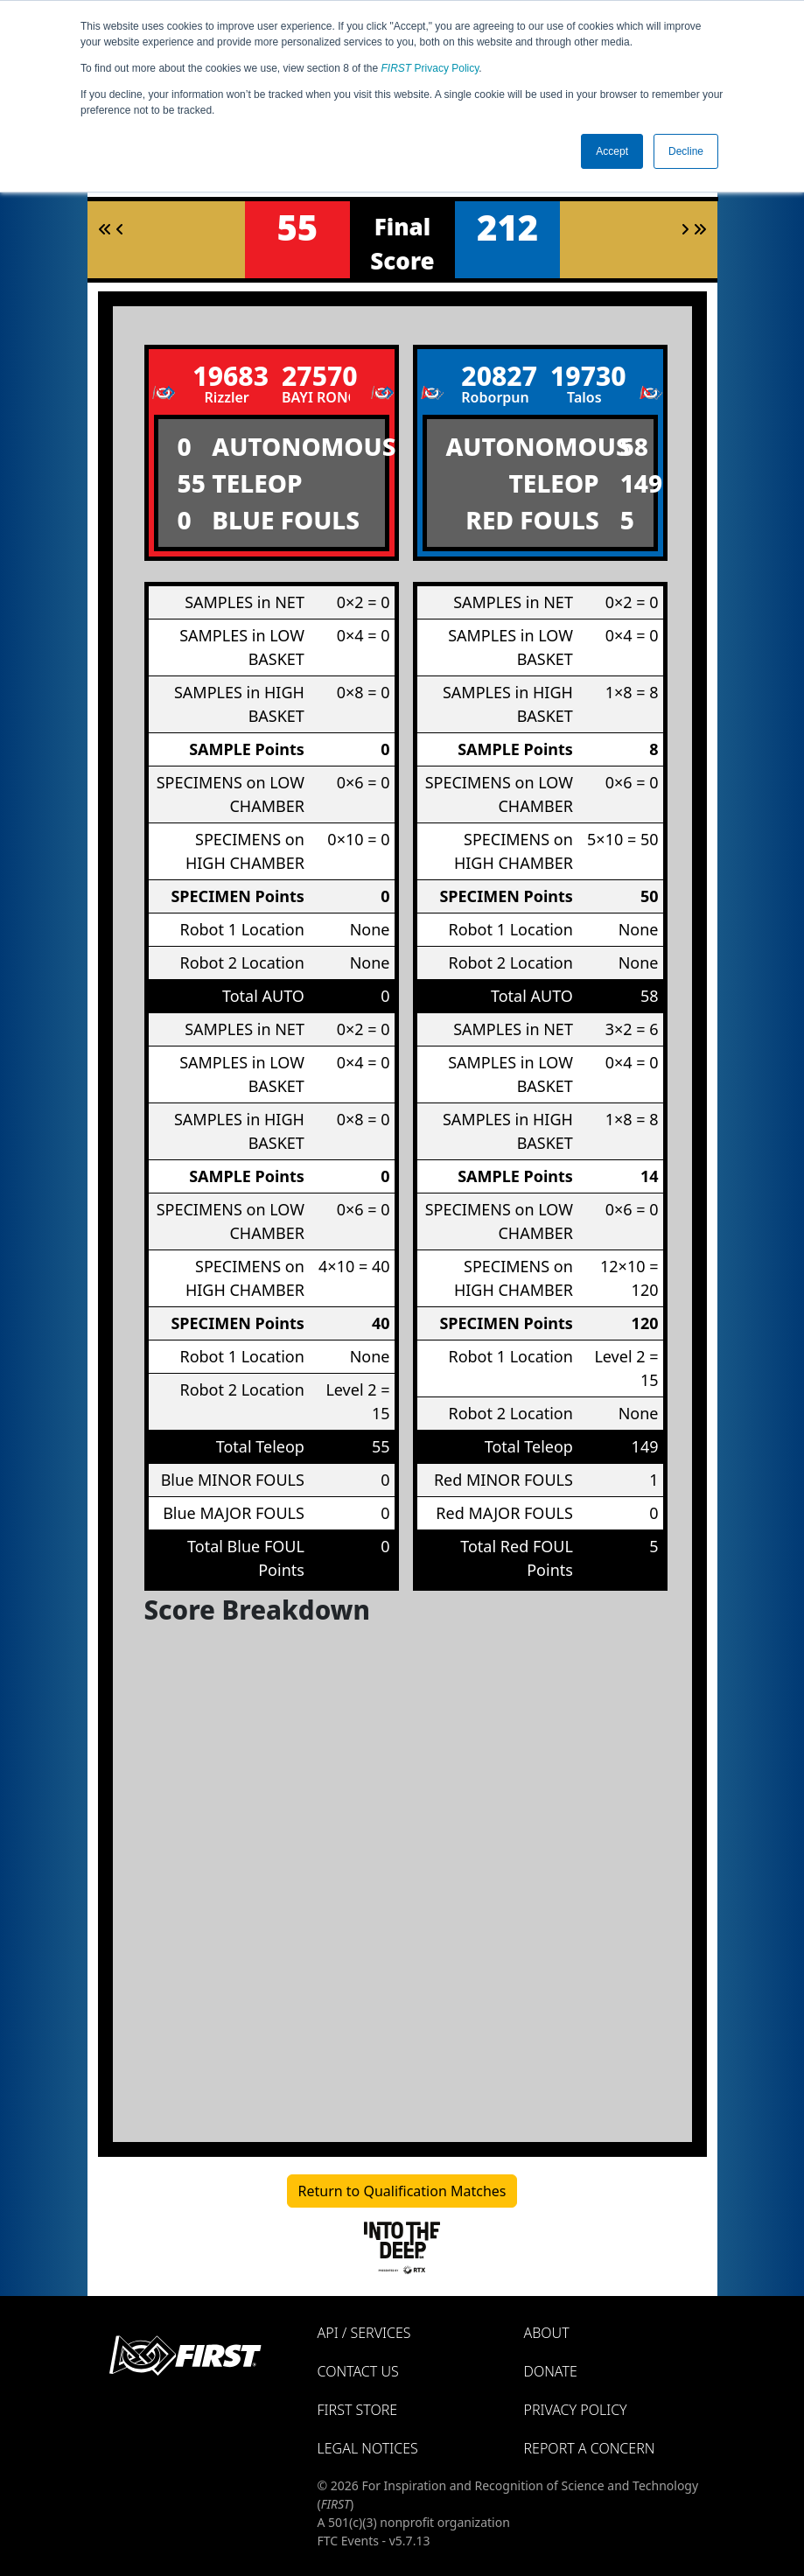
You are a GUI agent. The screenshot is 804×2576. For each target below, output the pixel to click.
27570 (316, 376)
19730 (584, 376)
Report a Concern (589, 2448)
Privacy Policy (430, 68)
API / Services (364, 2332)
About (547, 2332)
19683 (226, 376)
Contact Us (358, 2371)
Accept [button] (612, 151)
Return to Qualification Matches (402, 2191)
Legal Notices (368, 2448)
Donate (550, 2371)
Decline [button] (685, 151)
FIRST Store (358, 2409)
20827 (495, 376)
